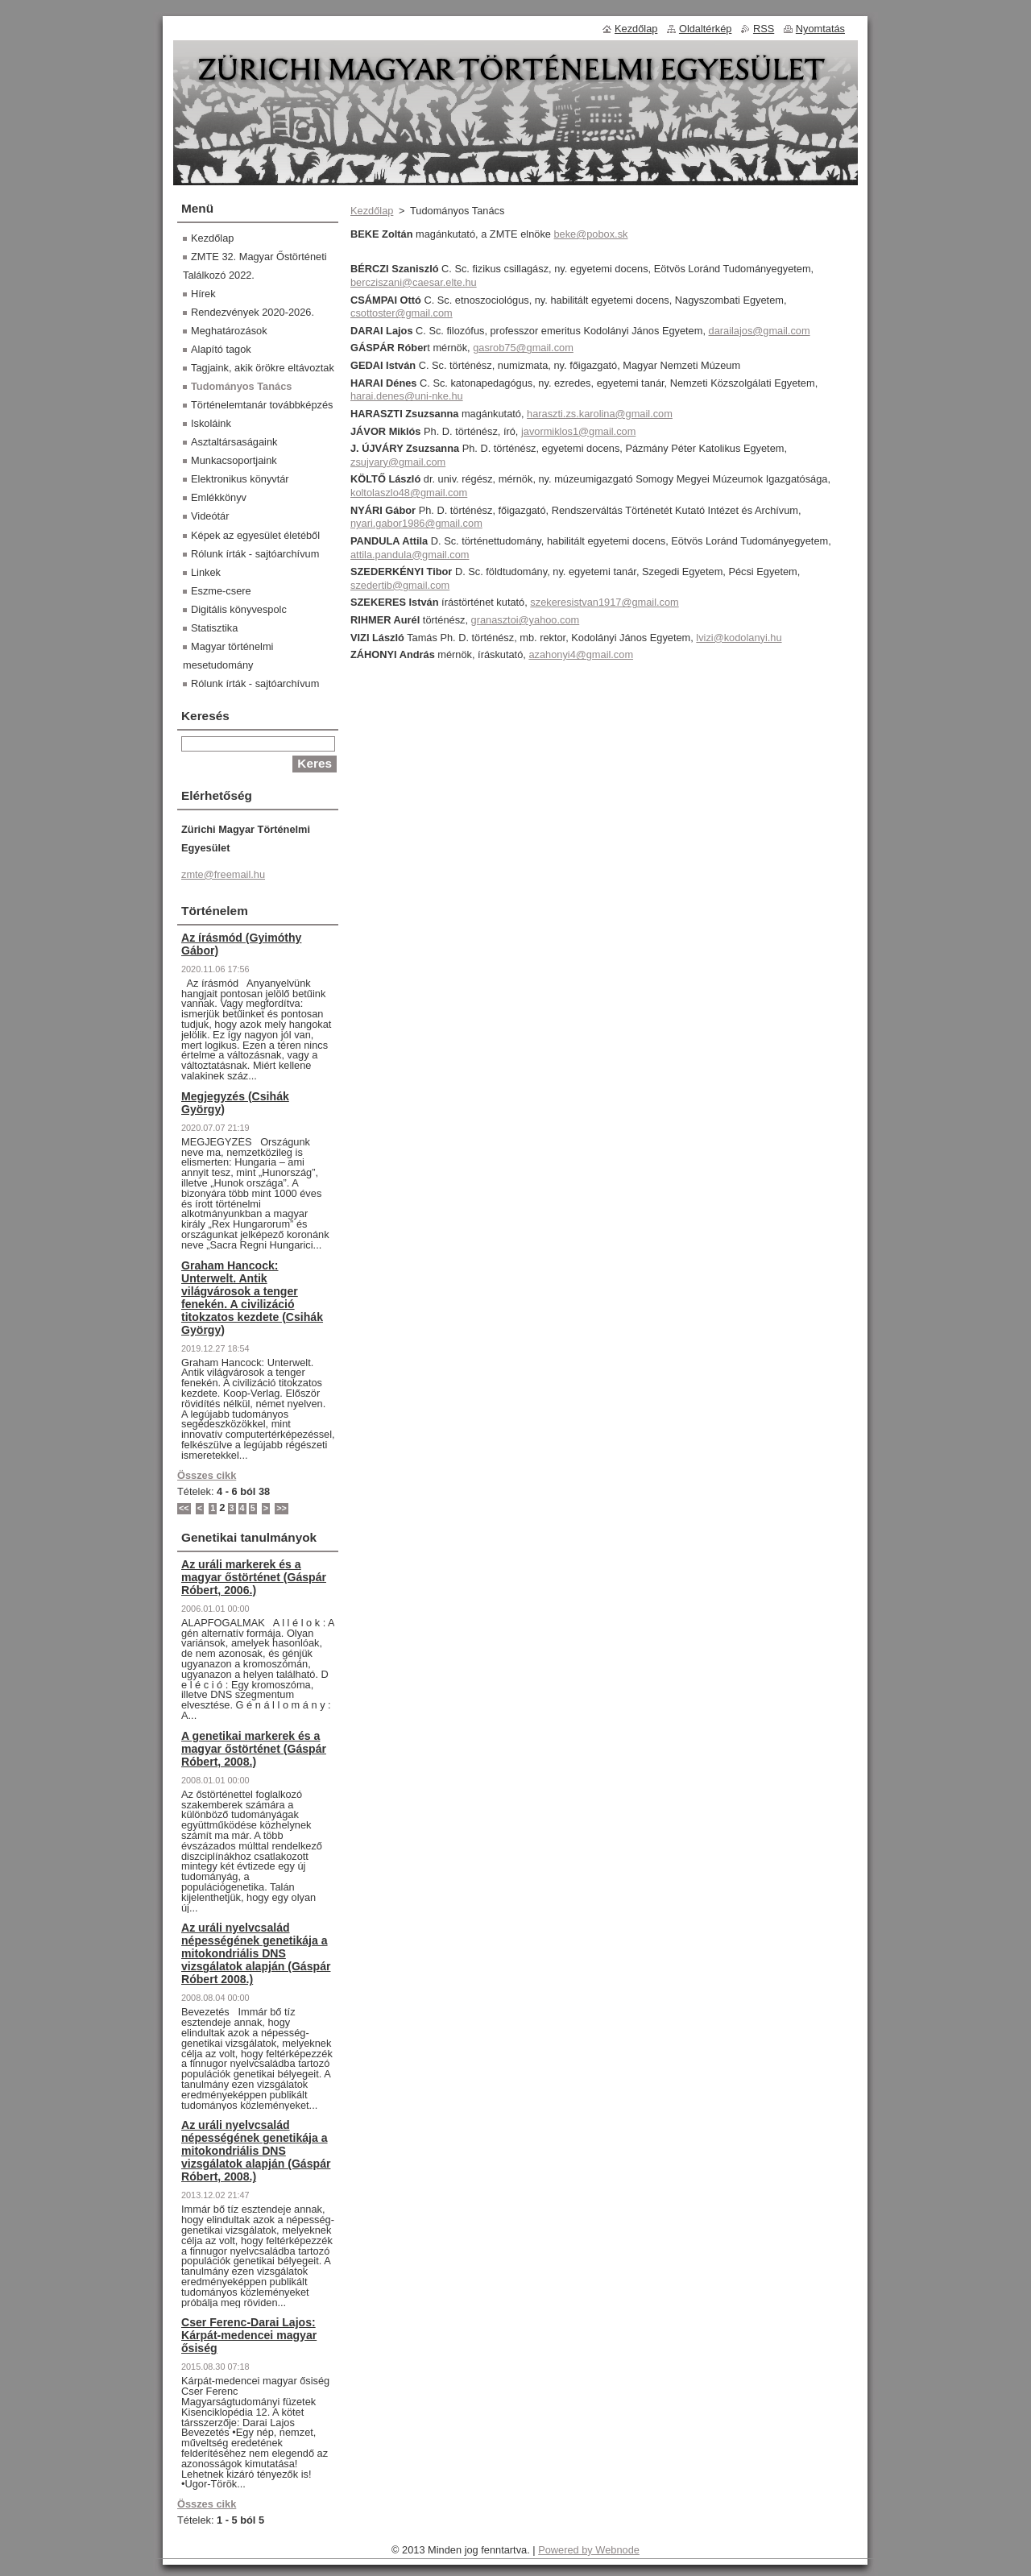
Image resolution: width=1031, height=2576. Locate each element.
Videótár (210, 516)
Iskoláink (211, 423)
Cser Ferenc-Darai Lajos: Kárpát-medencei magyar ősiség (249, 2335)
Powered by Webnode (589, 2550)
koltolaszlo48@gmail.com (408, 493)
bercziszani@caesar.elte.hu (413, 282)
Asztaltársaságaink (234, 442)
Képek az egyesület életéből (255, 535)
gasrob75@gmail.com (523, 348)
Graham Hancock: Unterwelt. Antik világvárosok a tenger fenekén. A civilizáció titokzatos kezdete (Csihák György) (252, 1297)
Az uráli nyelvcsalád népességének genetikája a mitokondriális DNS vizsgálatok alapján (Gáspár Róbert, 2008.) (255, 2150)
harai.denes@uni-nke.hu (406, 396)
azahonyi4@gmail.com (580, 654)
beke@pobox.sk (590, 234)
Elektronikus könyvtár (240, 479)
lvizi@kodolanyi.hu (738, 638)
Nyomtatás (820, 29)
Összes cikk (206, 1475)
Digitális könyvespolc (239, 609)
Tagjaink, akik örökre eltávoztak (262, 368)
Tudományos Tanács (241, 386)
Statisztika (214, 628)
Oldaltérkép (705, 29)
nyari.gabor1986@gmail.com (416, 523)
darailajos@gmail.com (759, 331)
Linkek (206, 572)
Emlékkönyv (218, 497)
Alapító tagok (221, 349)
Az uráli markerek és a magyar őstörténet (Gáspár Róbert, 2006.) (253, 1577)
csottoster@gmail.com (401, 313)
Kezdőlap (371, 211)
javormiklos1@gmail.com (578, 431)
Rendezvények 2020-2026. (252, 312)
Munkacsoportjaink (234, 460)
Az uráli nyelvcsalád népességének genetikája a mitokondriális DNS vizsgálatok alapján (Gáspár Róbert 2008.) (255, 1953)
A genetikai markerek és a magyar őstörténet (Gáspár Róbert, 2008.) (253, 1748)
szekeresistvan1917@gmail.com (604, 602)
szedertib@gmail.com (399, 585)
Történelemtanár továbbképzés (262, 405)
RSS (763, 29)
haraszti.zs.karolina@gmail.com (600, 414)
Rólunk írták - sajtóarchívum (255, 554)
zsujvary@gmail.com (397, 462)
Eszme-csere (221, 591)
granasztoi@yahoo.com (525, 620)
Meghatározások (229, 331)
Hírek (203, 294)
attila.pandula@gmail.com (409, 555)
